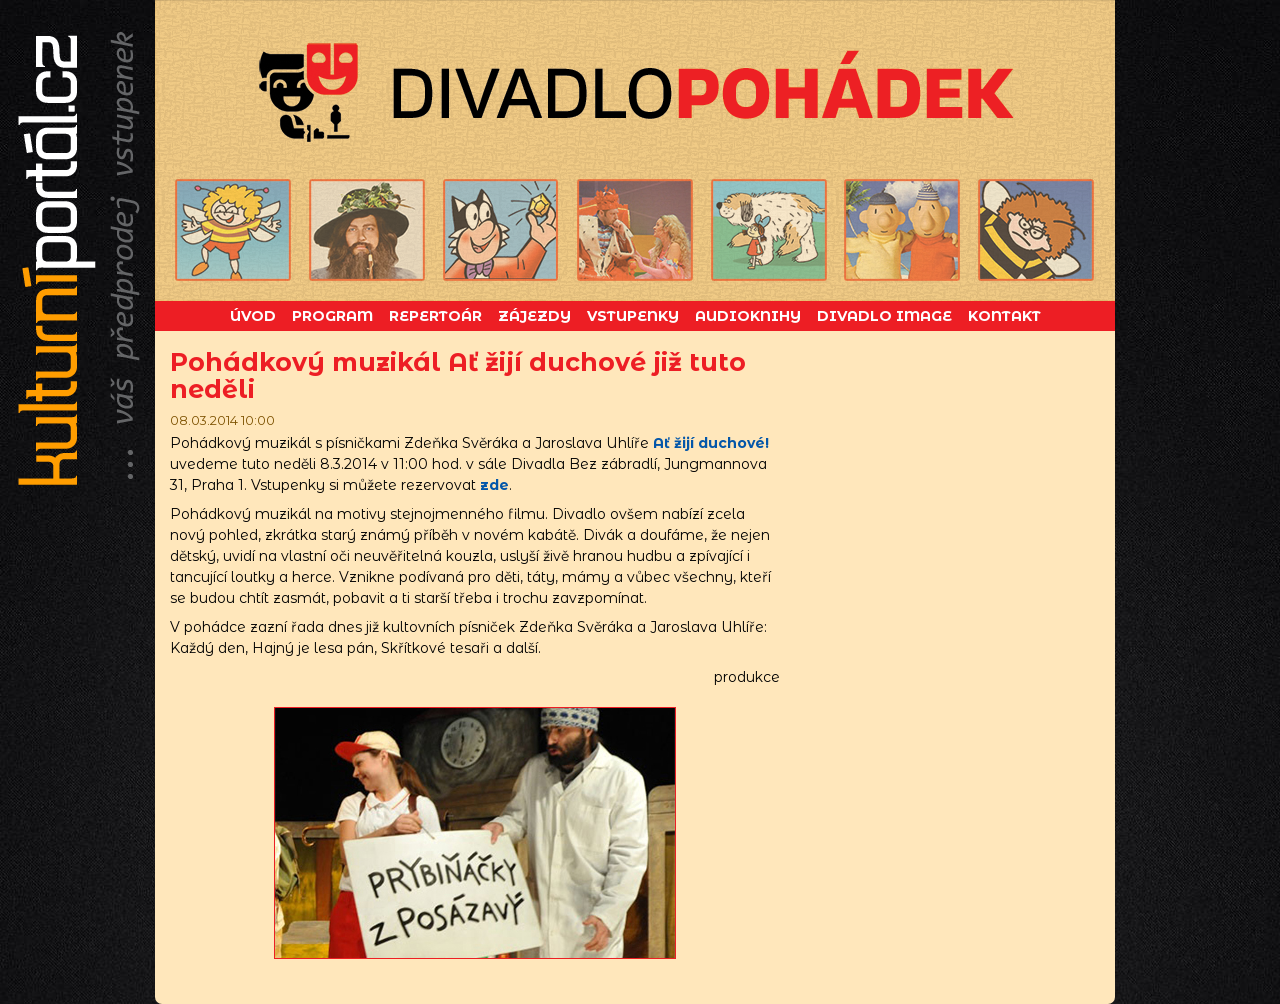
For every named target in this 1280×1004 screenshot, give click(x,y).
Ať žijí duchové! (711, 443)
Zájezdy (534, 316)
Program (332, 316)
